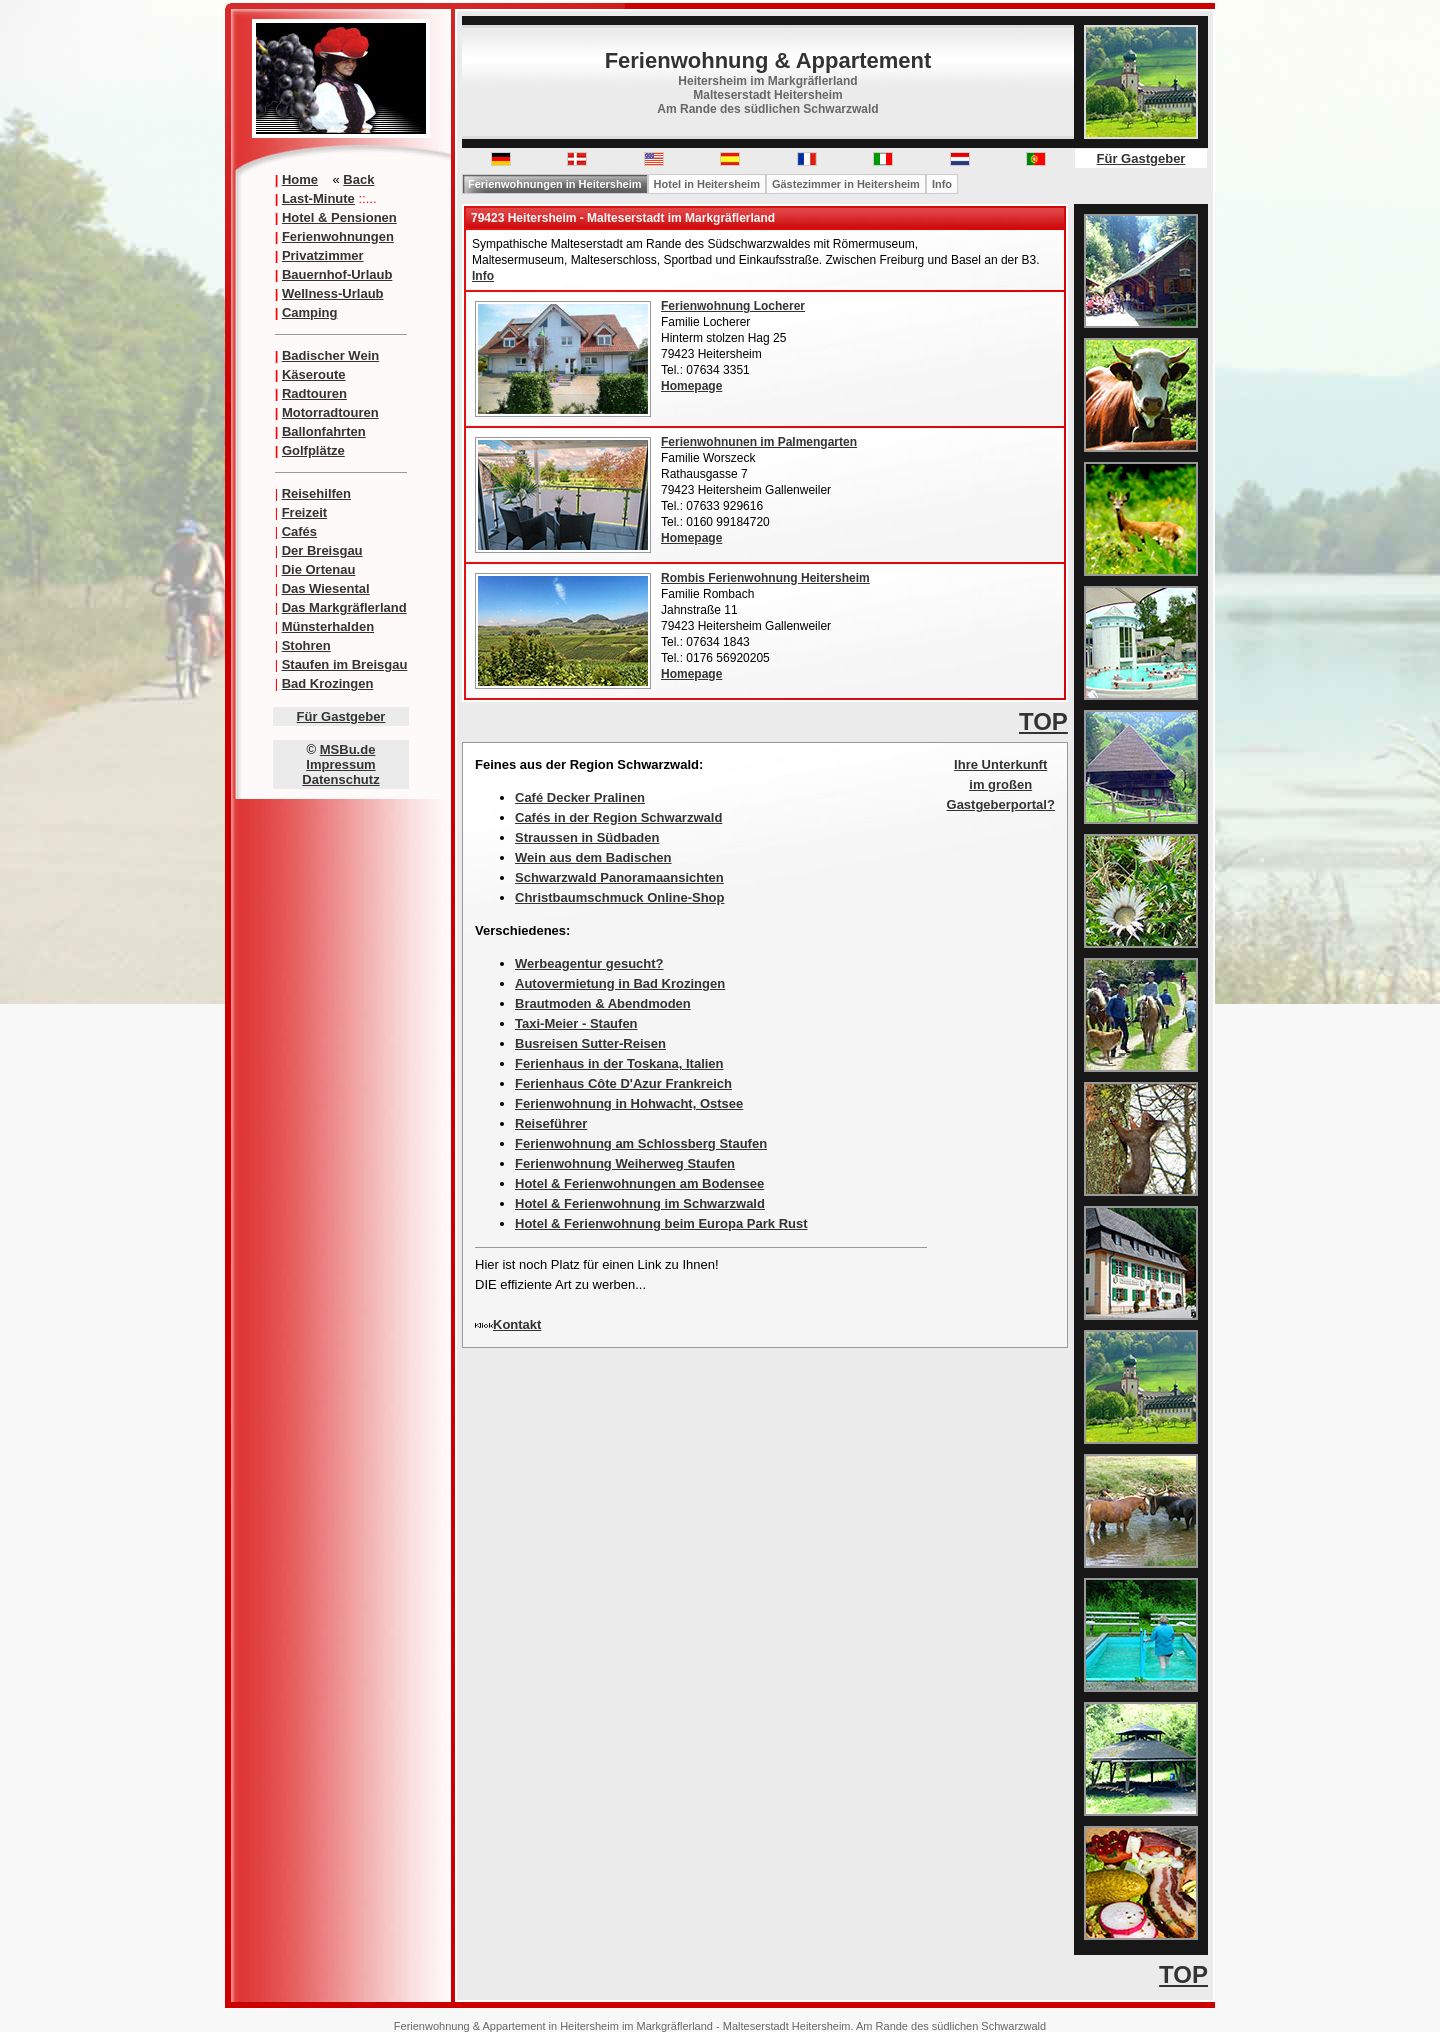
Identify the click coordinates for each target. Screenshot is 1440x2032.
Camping (310, 312)
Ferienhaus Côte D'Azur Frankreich (623, 1083)
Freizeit (305, 512)
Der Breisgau (322, 550)
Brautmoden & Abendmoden (603, 1003)
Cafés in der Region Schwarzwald (618, 817)
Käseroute (314, 374)
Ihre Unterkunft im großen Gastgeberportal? (1001, 784)
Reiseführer (551, 1123)
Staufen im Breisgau (345, 664)
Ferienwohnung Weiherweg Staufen (625, 1163)
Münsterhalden (328, 626)
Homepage (691, 386)
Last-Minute (318, 198)
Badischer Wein (330, 355)
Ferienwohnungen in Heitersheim (555, 184)
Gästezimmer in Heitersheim (846, 184)
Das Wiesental (326, 588)
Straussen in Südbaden (587, 837)
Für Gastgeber (341, 716)
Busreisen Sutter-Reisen (590, 1043)
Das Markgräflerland (344, 607)
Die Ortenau (319, 569)
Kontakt (517, 1324)
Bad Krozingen (328, 683)
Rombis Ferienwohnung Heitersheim (765, 578)
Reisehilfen (316, 493)
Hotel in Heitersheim (707, 184)
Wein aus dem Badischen (593, 857)
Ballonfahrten (324, 431)
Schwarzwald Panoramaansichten (619, 877)
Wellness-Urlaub (333, 293)
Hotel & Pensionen (339, 217)
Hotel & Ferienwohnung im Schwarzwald (640, 1203)
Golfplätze (313, 450)
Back (358, 179)
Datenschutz (340, 779)
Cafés (299, 531)
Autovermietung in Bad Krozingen (620, 983)
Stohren (306, 645)
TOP (1043, 721)
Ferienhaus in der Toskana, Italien (619, 1063)
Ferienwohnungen (338, 236)
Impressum (340, 764)
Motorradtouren (330, 412)
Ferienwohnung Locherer (733, 306)
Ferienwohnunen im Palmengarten (759, 442)
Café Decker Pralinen (580, 797)
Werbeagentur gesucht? (589, 963)
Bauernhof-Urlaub (337, 274)
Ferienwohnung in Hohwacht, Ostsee (629, 1103)
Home (300, 179)
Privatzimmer (323, 255)
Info (942, 184)
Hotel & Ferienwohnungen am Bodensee (639, 1183)
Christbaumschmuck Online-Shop (619, 897)
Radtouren (314, 393)
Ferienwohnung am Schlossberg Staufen (641, 1143)
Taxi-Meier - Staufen (576, 1023)
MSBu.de (348, 749)
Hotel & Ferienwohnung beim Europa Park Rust (661, 1223)
